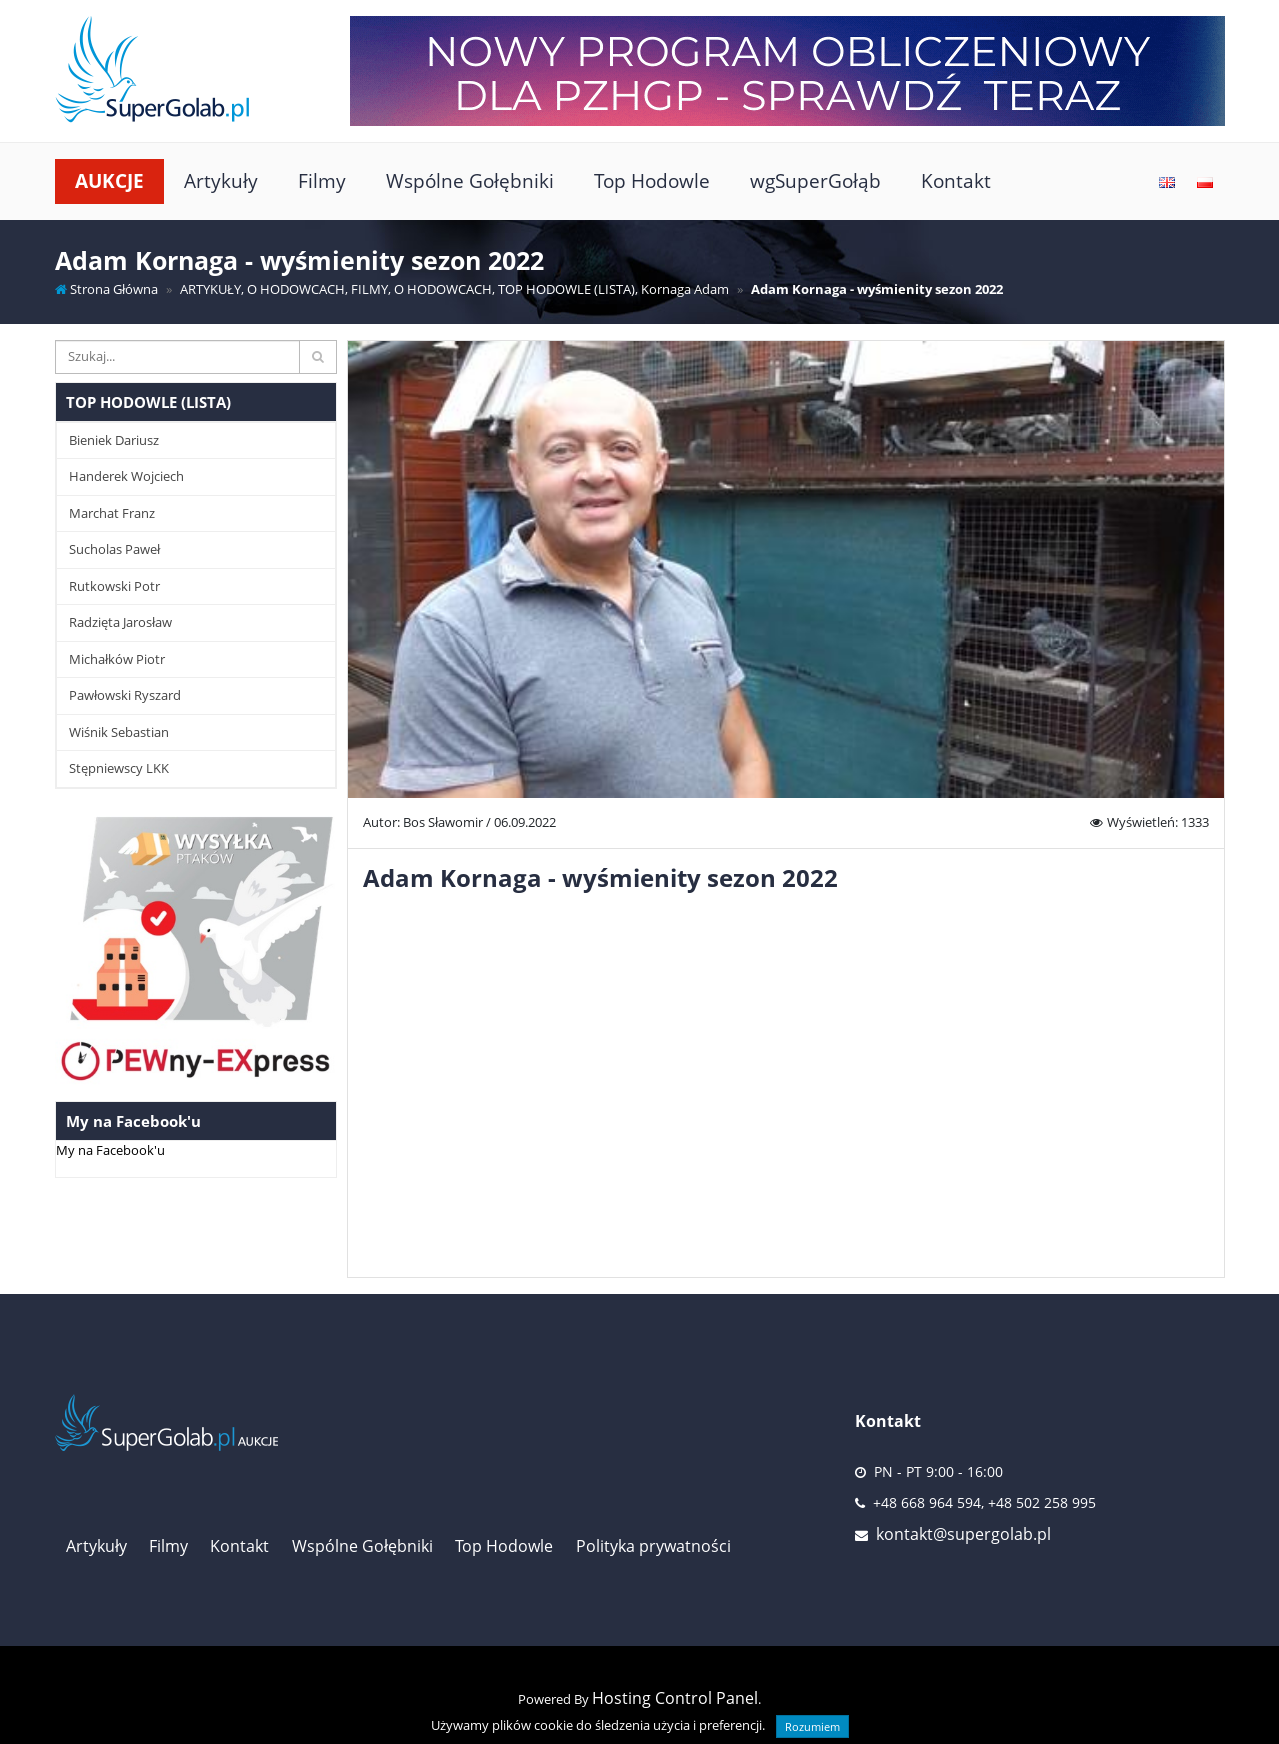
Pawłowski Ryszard (125, 695)
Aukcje (109, 180)
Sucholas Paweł (114, 549)
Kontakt (956, 180)
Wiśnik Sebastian (119, 732)
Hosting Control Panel (675, 1698)
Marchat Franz (112, 513)
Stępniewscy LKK (119, 768)
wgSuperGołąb (815, 180)
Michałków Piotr (117, 659)
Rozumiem (812, 1726)
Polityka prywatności (653, 1546)
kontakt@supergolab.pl (963, 1534)
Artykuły (221, 180)
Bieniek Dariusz (114, 440)
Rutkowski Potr (114, 586)
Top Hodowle (652, 180)
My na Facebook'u (110, 1150)
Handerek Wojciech (126, 476)
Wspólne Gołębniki (470, 180)
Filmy (322, 180)
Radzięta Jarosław (120, 622)
